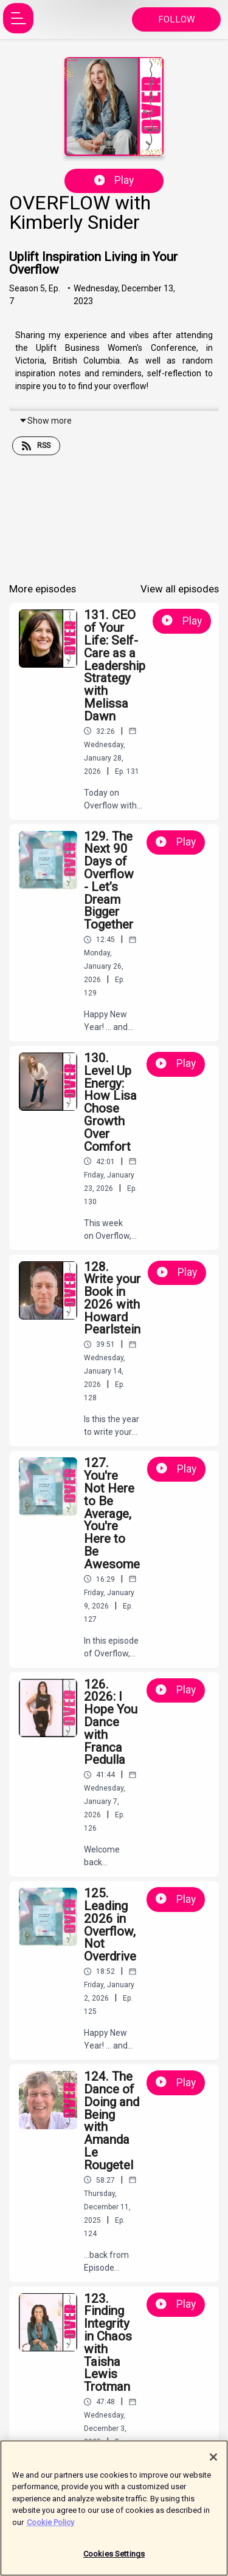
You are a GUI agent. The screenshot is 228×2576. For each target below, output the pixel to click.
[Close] (213, 2462)
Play (114, 180)
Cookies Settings (114, 2559)
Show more (45, 420)
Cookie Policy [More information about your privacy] (50, 2527)
